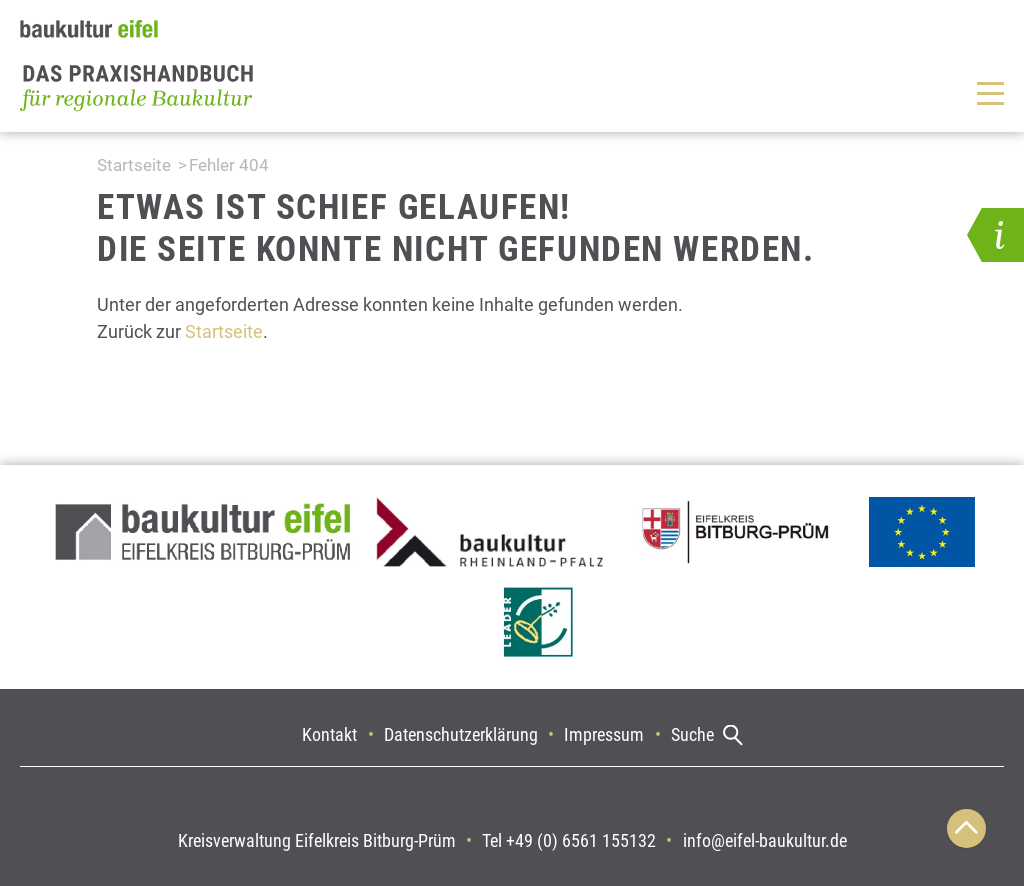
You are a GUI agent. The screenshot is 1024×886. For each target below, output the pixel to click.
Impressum (604, 734)
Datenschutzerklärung (461, 734)
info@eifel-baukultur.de (765, 840)
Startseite (134, 165)
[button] (995, 235)
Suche (692, 734)
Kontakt (329, 734)
